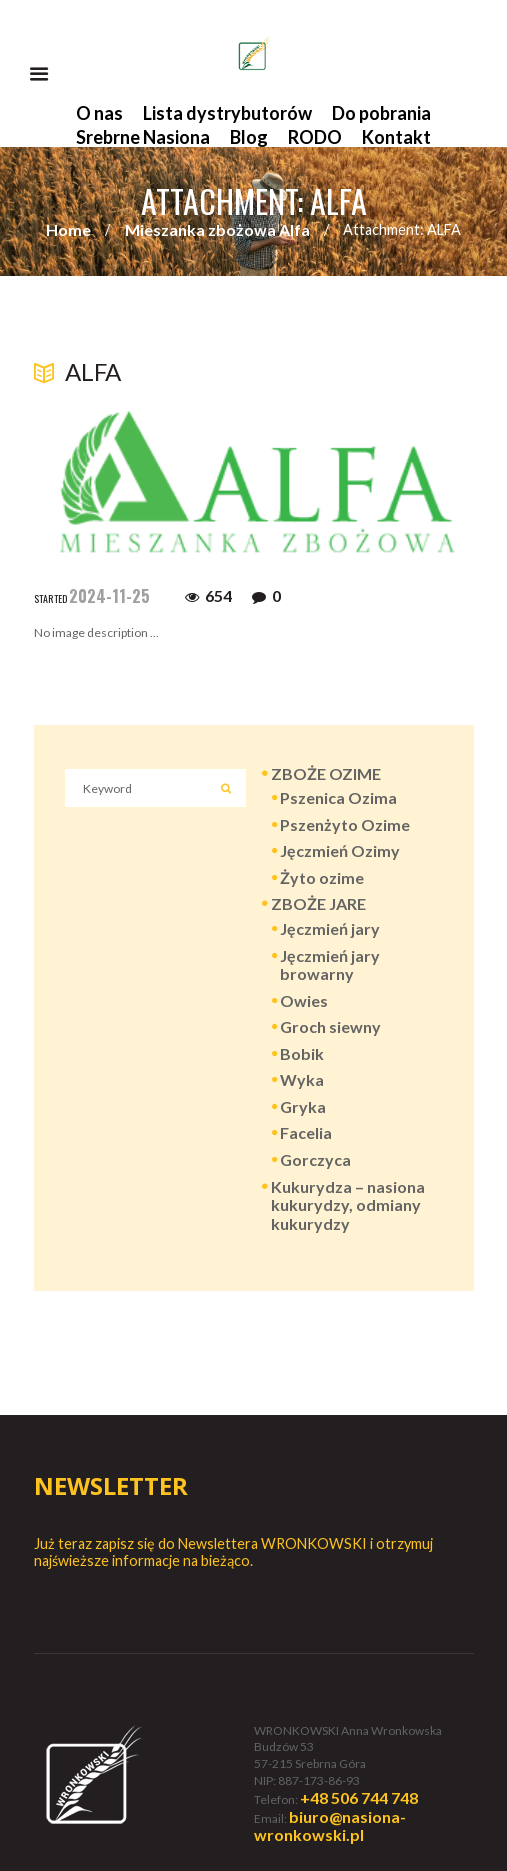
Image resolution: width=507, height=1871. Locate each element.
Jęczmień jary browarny (330, 965)
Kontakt (396, 137)
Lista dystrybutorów (227, 113)
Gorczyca (315, 1159)
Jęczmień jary (330, 928)
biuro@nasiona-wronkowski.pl (330, 1826)
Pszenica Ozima (338, 797)
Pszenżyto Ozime (345, 824)
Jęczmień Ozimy (340, 850)
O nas (99, 113)
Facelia (306, 1132)
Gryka (303, 1106)
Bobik (302, 1053)
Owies (304, 1000)
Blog (249, 137)
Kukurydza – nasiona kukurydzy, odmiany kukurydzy (348, 1205)
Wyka (302, 1079)
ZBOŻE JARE (318, 903)
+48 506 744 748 (359, 1797)
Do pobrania (381, 113)
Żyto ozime (322, 877)
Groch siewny (330, 1026)
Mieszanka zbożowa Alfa (217, 229)
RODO (315, 137)
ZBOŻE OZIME (326, 773)
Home (68, 229)
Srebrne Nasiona (143, 137)
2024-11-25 (109, 596)
